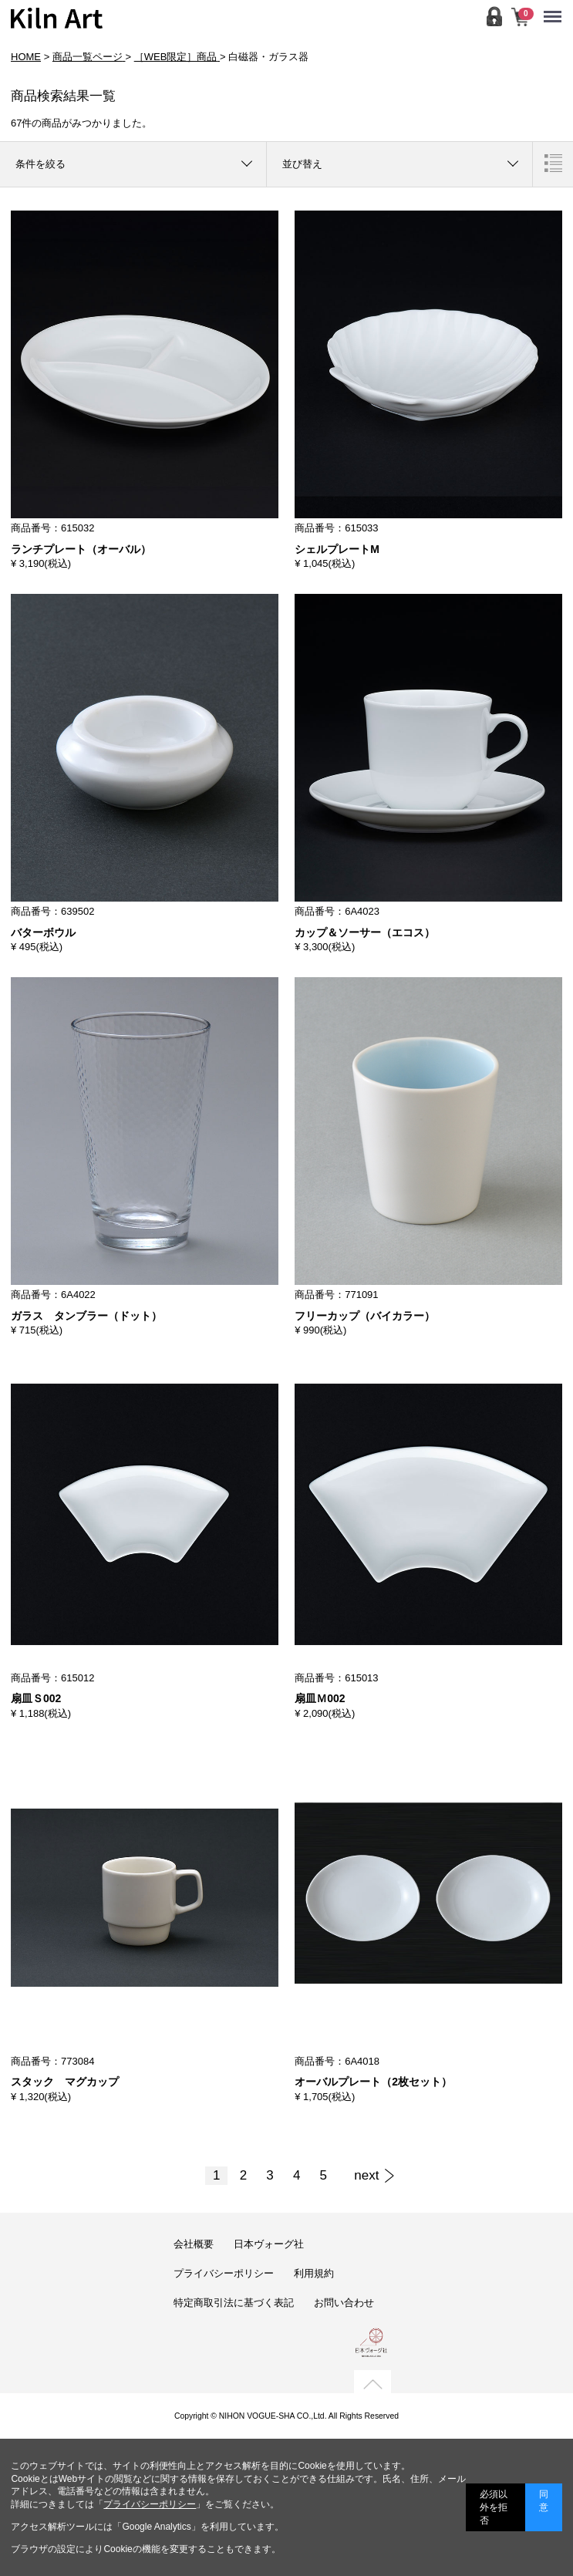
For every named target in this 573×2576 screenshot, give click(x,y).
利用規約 (314, 2273)
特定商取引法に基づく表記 (234, 2302)
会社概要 (194, 2244)
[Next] (366, 2175)
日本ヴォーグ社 (269, 2244)
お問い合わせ (344, 2302)
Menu (556, 9)
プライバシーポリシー (224, 2273)
